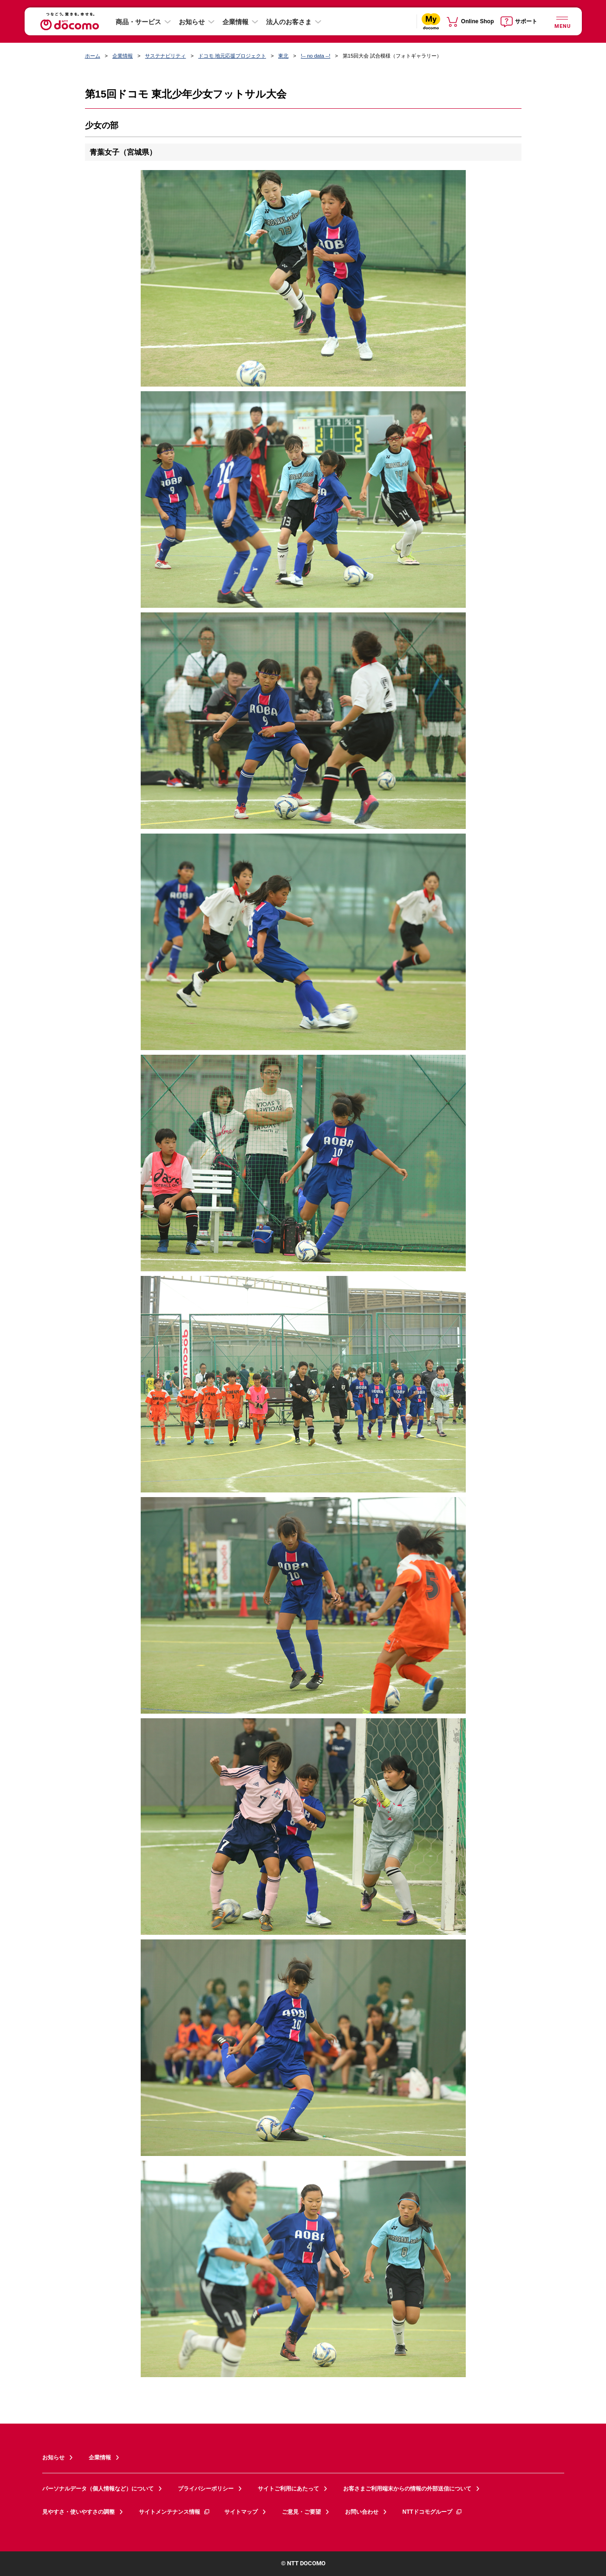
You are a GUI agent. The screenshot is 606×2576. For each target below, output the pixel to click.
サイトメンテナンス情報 (174, 2512)
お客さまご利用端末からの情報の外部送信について (407, 2488)
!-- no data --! (316, 56)
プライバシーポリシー (206, 2488)
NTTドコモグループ (433, 2512)
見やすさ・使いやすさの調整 (78, 2512)
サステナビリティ (165, 56)
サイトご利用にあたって (288, 2488)
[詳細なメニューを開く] (562, 21)
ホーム (92, 56)
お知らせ (192, 22)
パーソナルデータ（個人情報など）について (98, 2488)
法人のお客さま (289, 22)
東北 (283, 56)
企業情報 (235, 22)
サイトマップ (241, 2512)
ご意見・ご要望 (301, 2512)
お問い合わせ (361, 2512)
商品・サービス (138, 22)
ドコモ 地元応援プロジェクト (232, 56)
